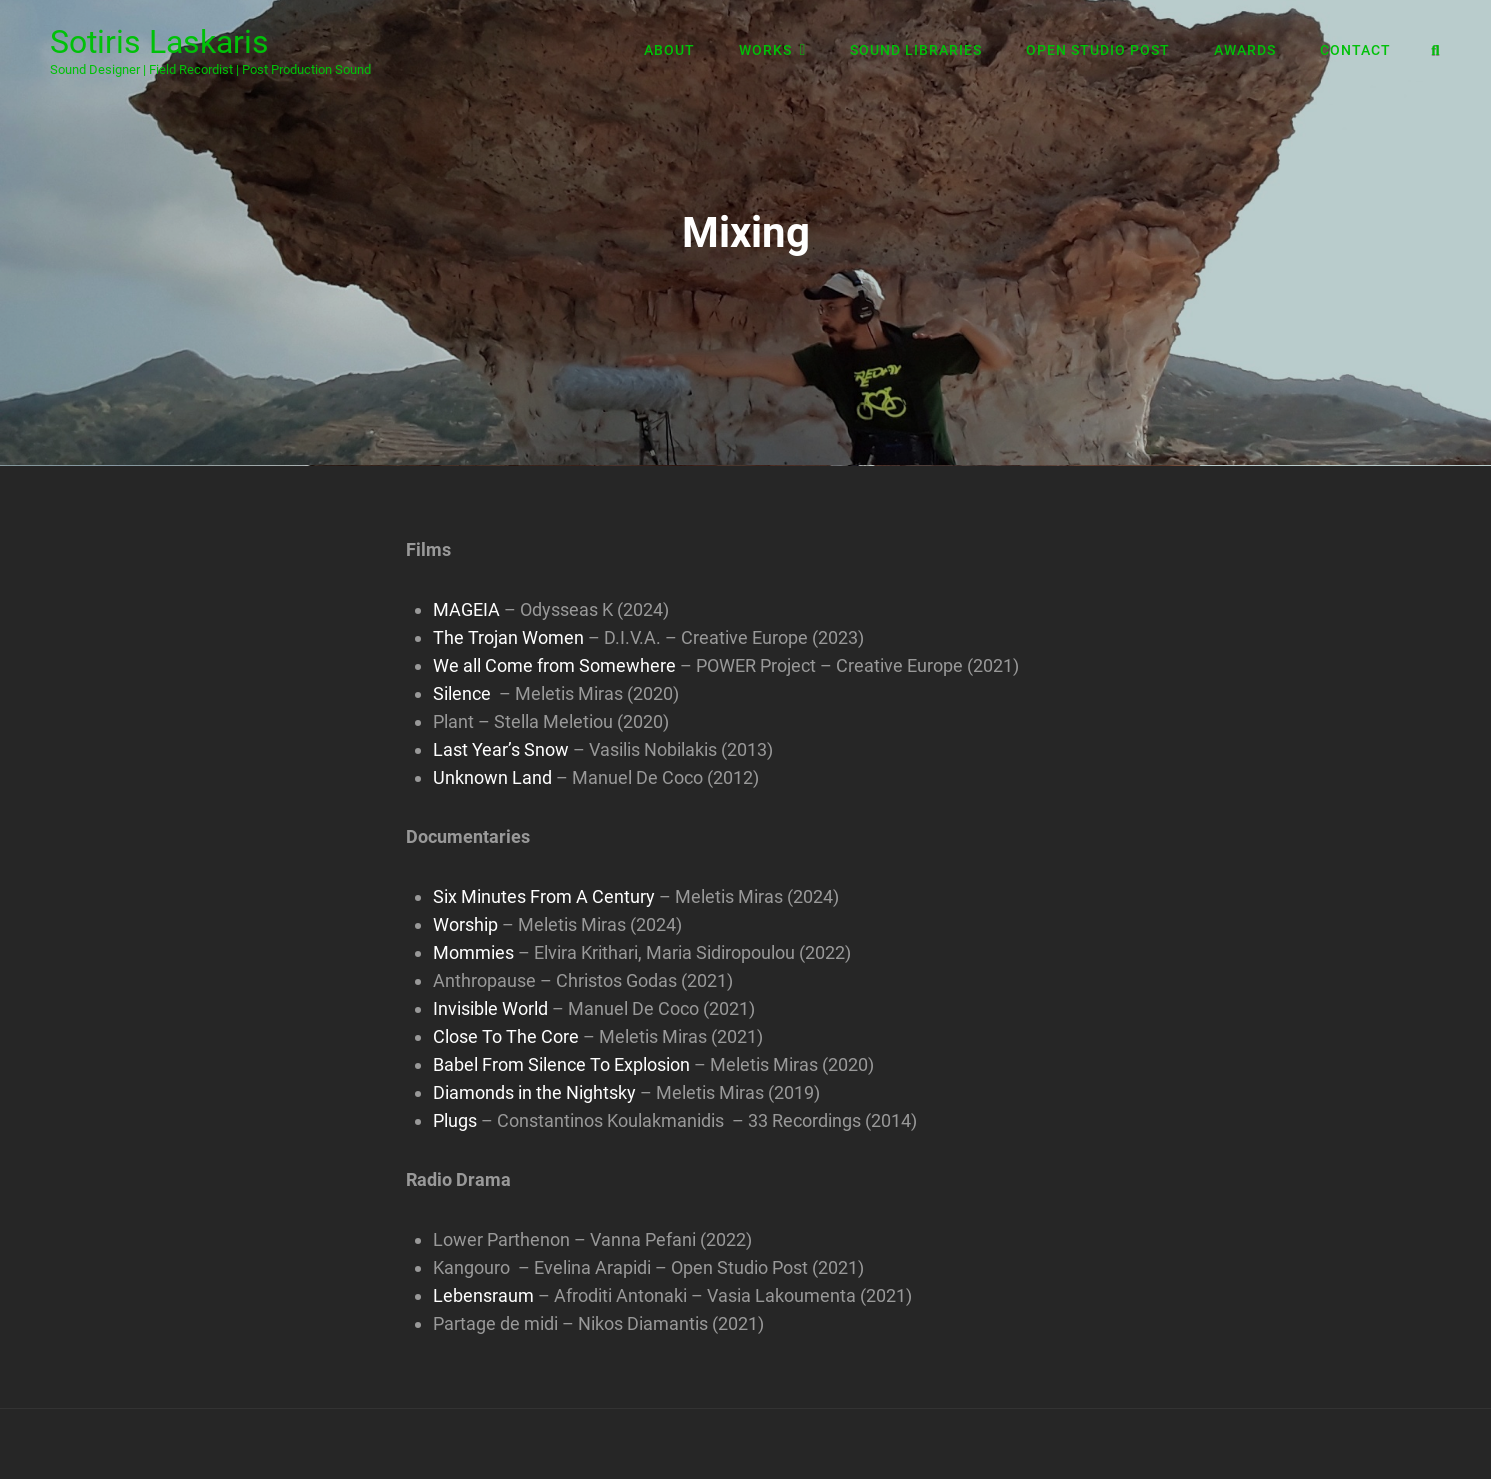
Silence (462, 693)
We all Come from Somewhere (554, 665)
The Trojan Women (508, 637)
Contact (1355, 50)
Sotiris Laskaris (159, 42)
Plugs (455, 1120)
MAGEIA (466, 609)
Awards (1245, 50)
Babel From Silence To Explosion (561, 1064)
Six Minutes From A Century (544, 896)
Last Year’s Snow (501, 749)
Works (765, 50)
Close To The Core (506, 1036)
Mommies (473, 952)
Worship (465, 924)
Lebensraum (483, 1295)
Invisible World (490, 1008)
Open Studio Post (1098, 50)
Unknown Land (492, 777)
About (669, 50)
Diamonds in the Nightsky (534, 1092)
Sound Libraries (916, 50)
